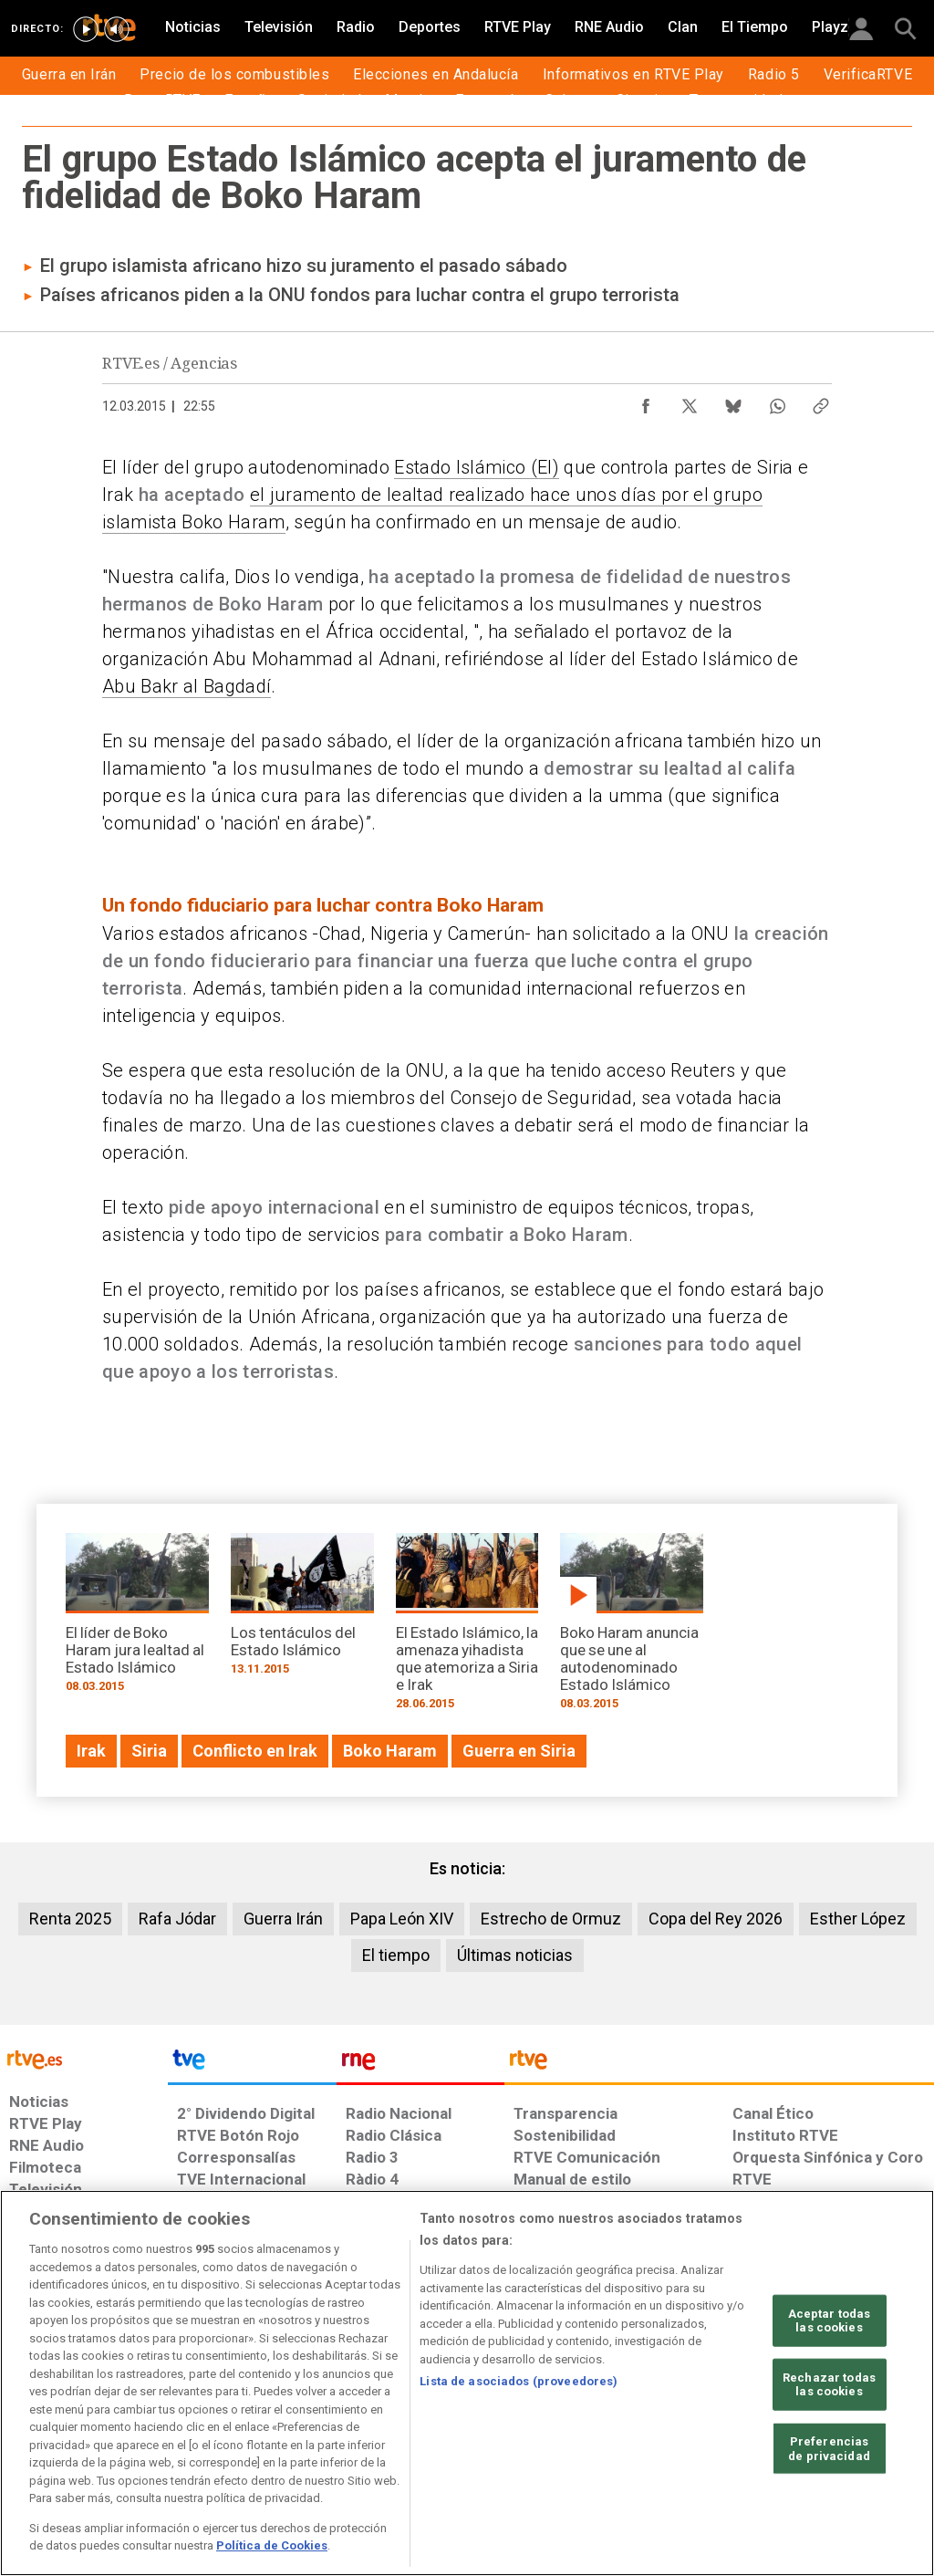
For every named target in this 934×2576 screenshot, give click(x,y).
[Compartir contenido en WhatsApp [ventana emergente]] (777, 401)
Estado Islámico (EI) (476, 467)
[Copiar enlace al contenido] (821, 401)
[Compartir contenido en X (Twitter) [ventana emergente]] (689, 401)
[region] (467, 2383)
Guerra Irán (283, 1918)
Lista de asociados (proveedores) (518, 2381)
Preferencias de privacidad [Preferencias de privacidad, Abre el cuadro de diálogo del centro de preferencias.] (829, 2449)
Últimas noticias (515, 1955)
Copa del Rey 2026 (716, 1918)
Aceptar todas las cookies (829, 2320)
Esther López (858, 1918)
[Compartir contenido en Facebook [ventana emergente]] (646, 401)
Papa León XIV (401, 1918)
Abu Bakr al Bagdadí (186, 686)
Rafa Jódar (177, 1918)
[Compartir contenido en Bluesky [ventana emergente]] (733, 401)
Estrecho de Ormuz (551, 1918)
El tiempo (396, 1955)
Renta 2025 (70, 1918)
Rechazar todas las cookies (829, 2385)
